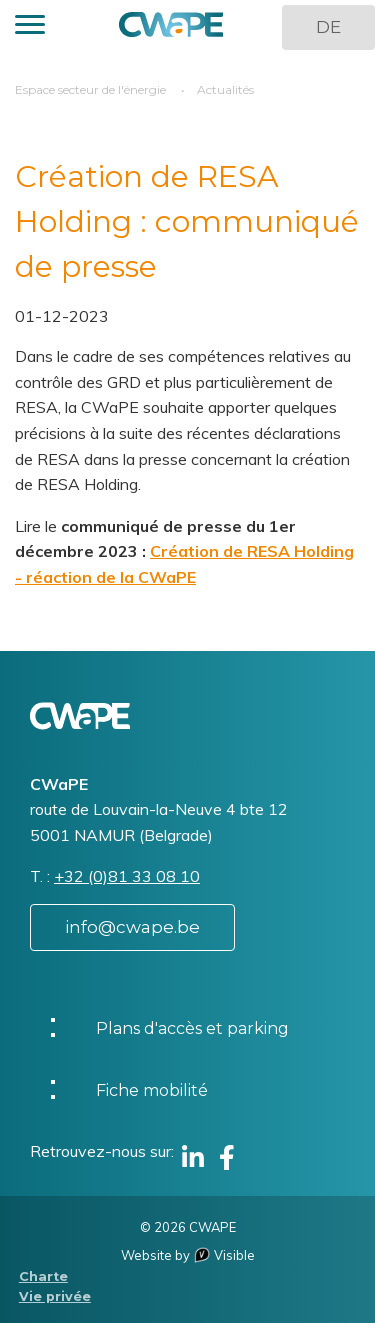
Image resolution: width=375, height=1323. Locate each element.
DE (328, 27)
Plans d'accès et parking (192, 1028)
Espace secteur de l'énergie (90, 89)
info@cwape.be (132, 927)
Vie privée (55, 1296)
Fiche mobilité (152, 1090)
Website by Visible (188, 1255)
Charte (43, 1276)
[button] (30, 27)
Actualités (225, 89)
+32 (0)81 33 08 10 (127, 876)
